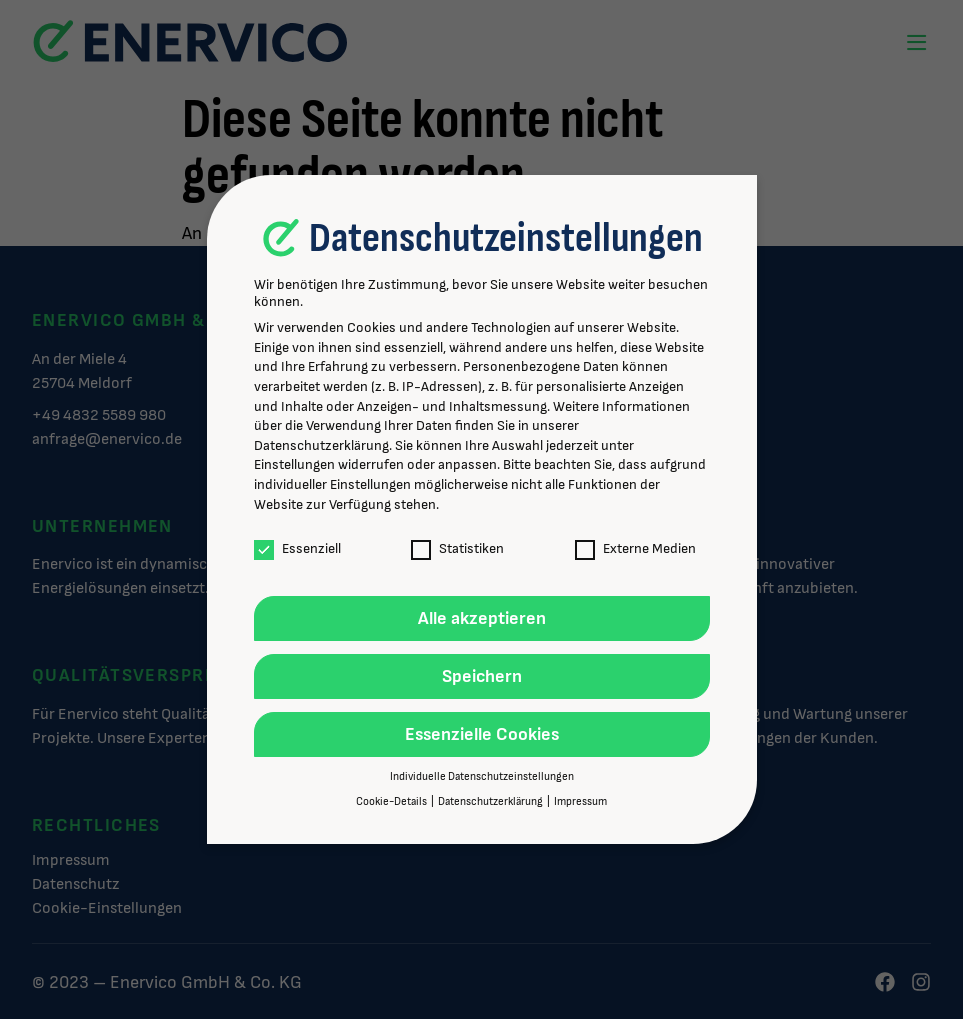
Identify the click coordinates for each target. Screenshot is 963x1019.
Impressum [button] (580, 802)
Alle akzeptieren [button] (482, 618)
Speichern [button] (482, 676)
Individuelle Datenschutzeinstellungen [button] (482, 777)
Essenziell (297, 548)
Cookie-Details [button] (392, 802)
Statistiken (457, 548)
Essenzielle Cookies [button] (482, 734)
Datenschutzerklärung (321, 445)
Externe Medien (635, 548)
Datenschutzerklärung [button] (491, 802)
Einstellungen (294, 464)
